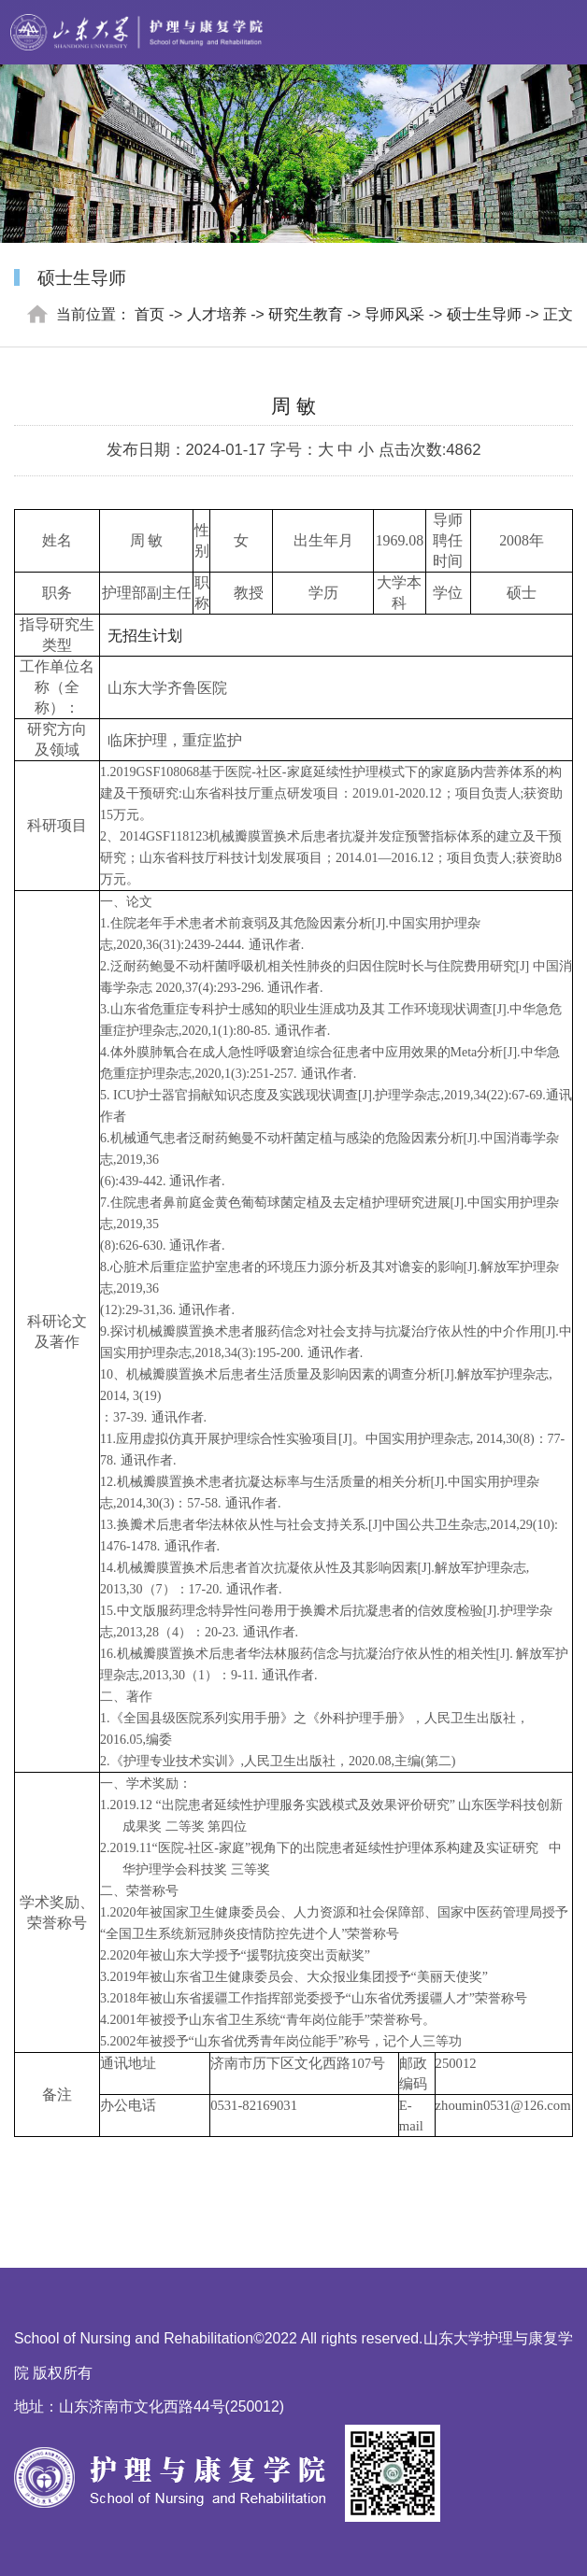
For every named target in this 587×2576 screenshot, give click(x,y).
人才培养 (217, 314)
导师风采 (394, 314)
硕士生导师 (484, 314)
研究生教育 (305, 314)
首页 (150, 314)
